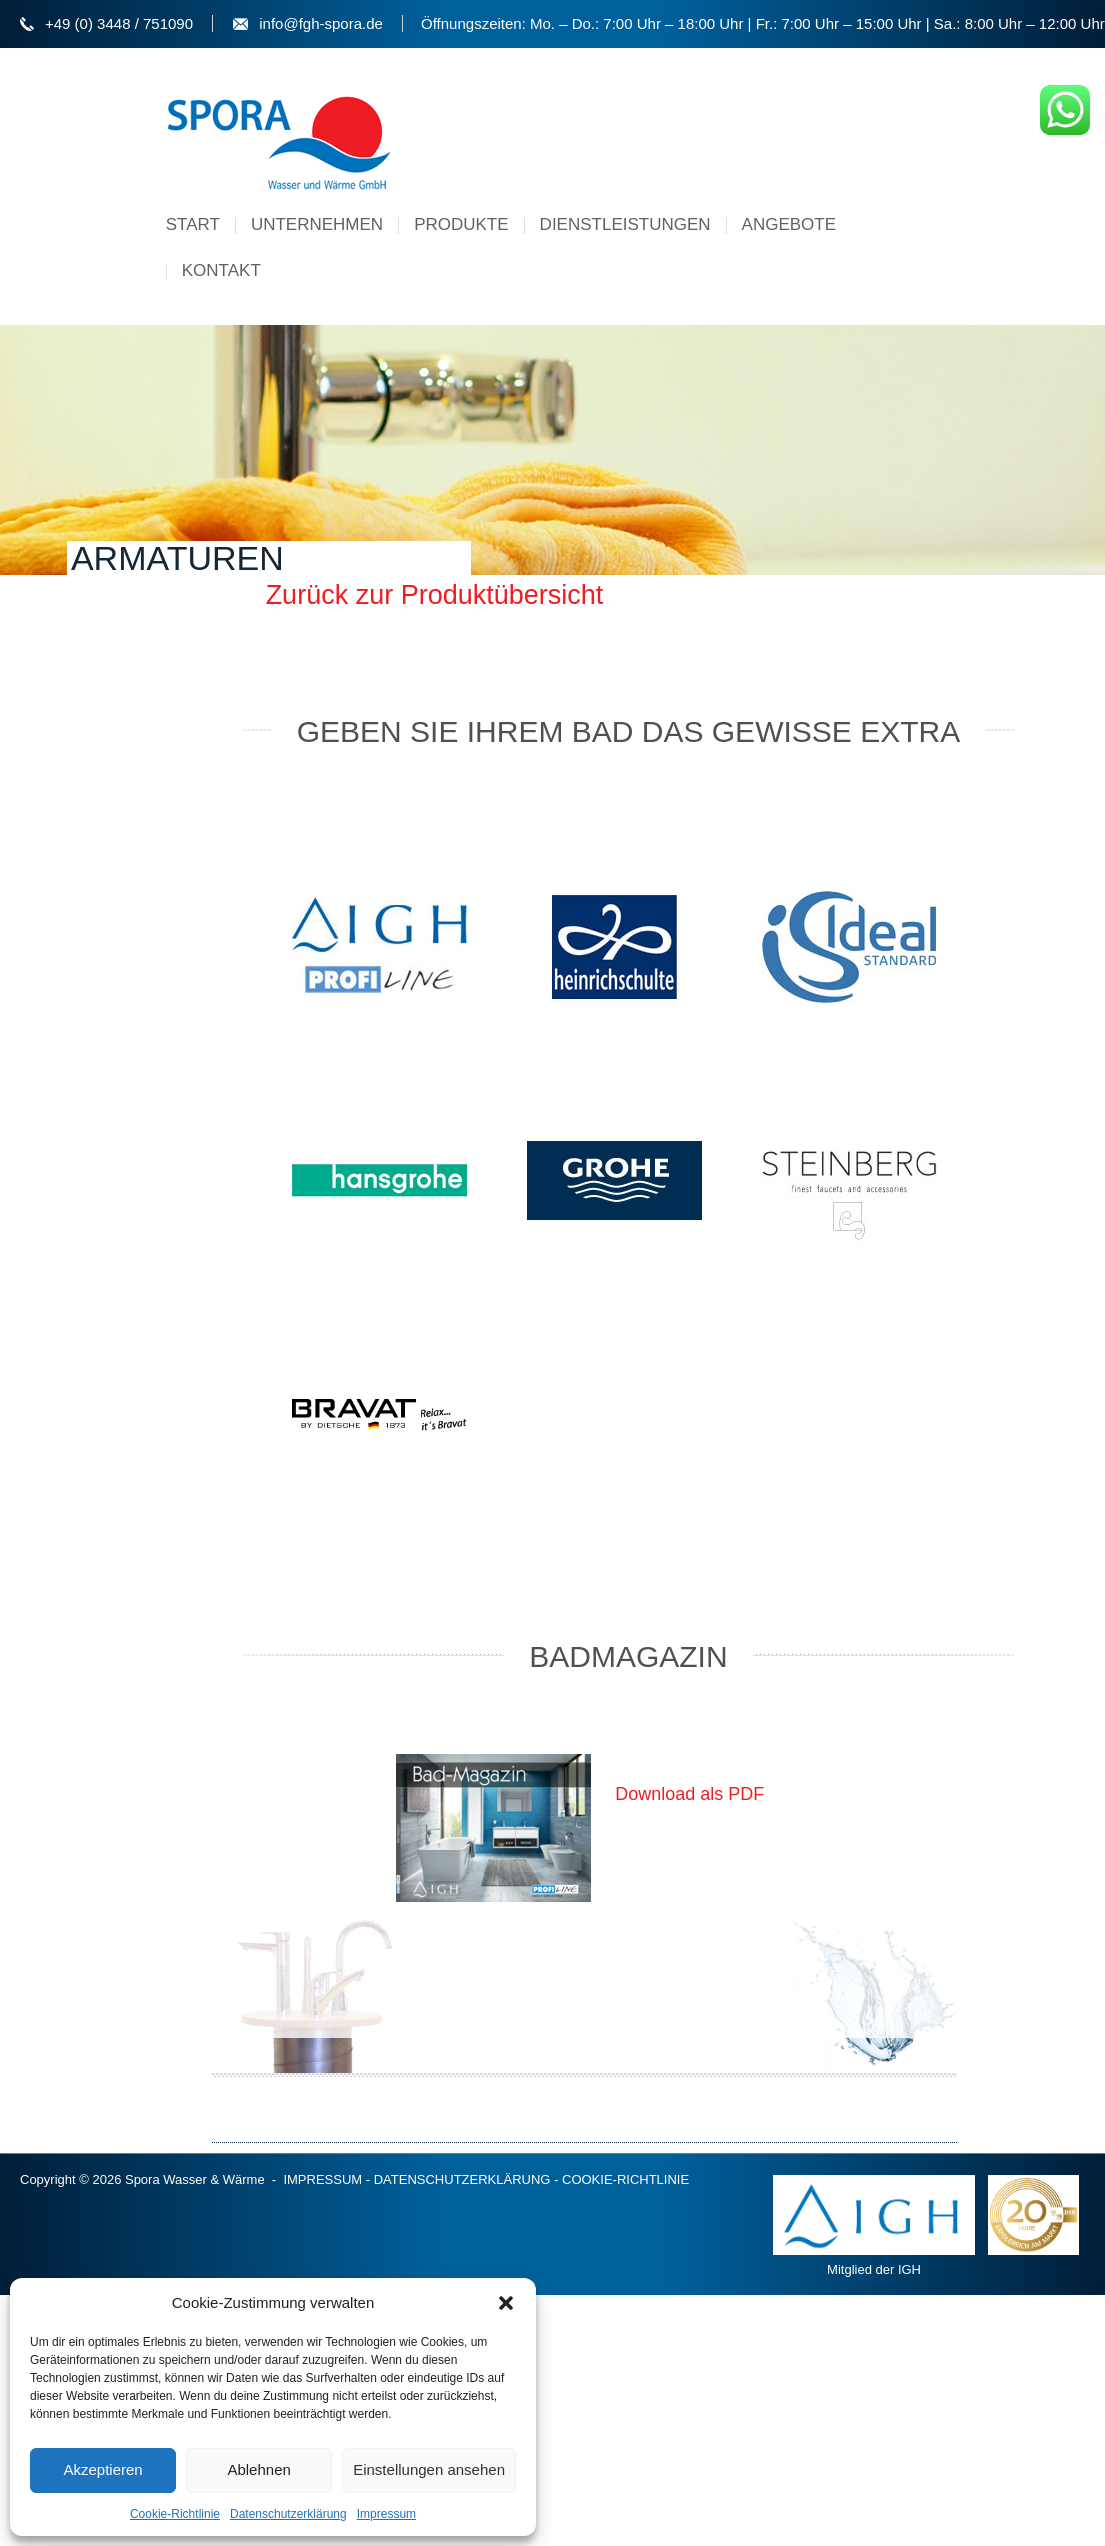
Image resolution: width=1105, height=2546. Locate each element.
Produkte (461, 224)
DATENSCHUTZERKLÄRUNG (462, 2179)
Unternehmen (317, 224)
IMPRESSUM (322, 2179)
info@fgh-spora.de (321, 23)
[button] (506, 2303)
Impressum (386, 2514)
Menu (873, 212)
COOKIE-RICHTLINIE (625, 2179)
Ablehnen (258, 2469)
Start (193, 224)
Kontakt (221, 270)
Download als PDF (689, 1794)
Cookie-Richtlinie (175, 2514)
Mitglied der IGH (874, 2226)
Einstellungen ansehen (429, 2469)
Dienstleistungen (625, 224)
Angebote (789, 224)
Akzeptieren (102, 2469)
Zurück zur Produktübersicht (435, 595)
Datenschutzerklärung (288, 2514)
